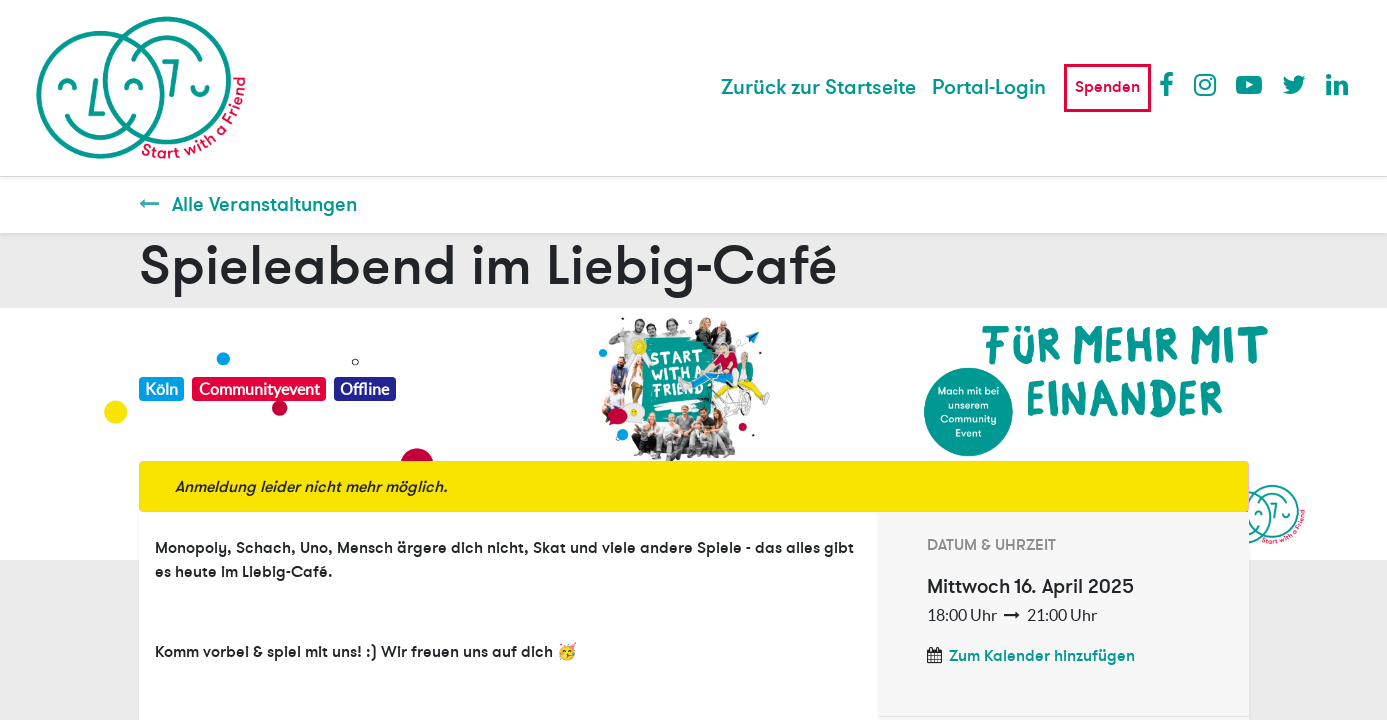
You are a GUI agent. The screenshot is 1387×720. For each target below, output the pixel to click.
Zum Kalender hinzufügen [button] (1042, 656)
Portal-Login (989, 87)
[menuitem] (818, 88)
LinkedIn (1338, 84)
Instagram (1206, 84)
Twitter (1294, 84)
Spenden (1107, 87)
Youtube (1248, 84)
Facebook (1171, 84)
